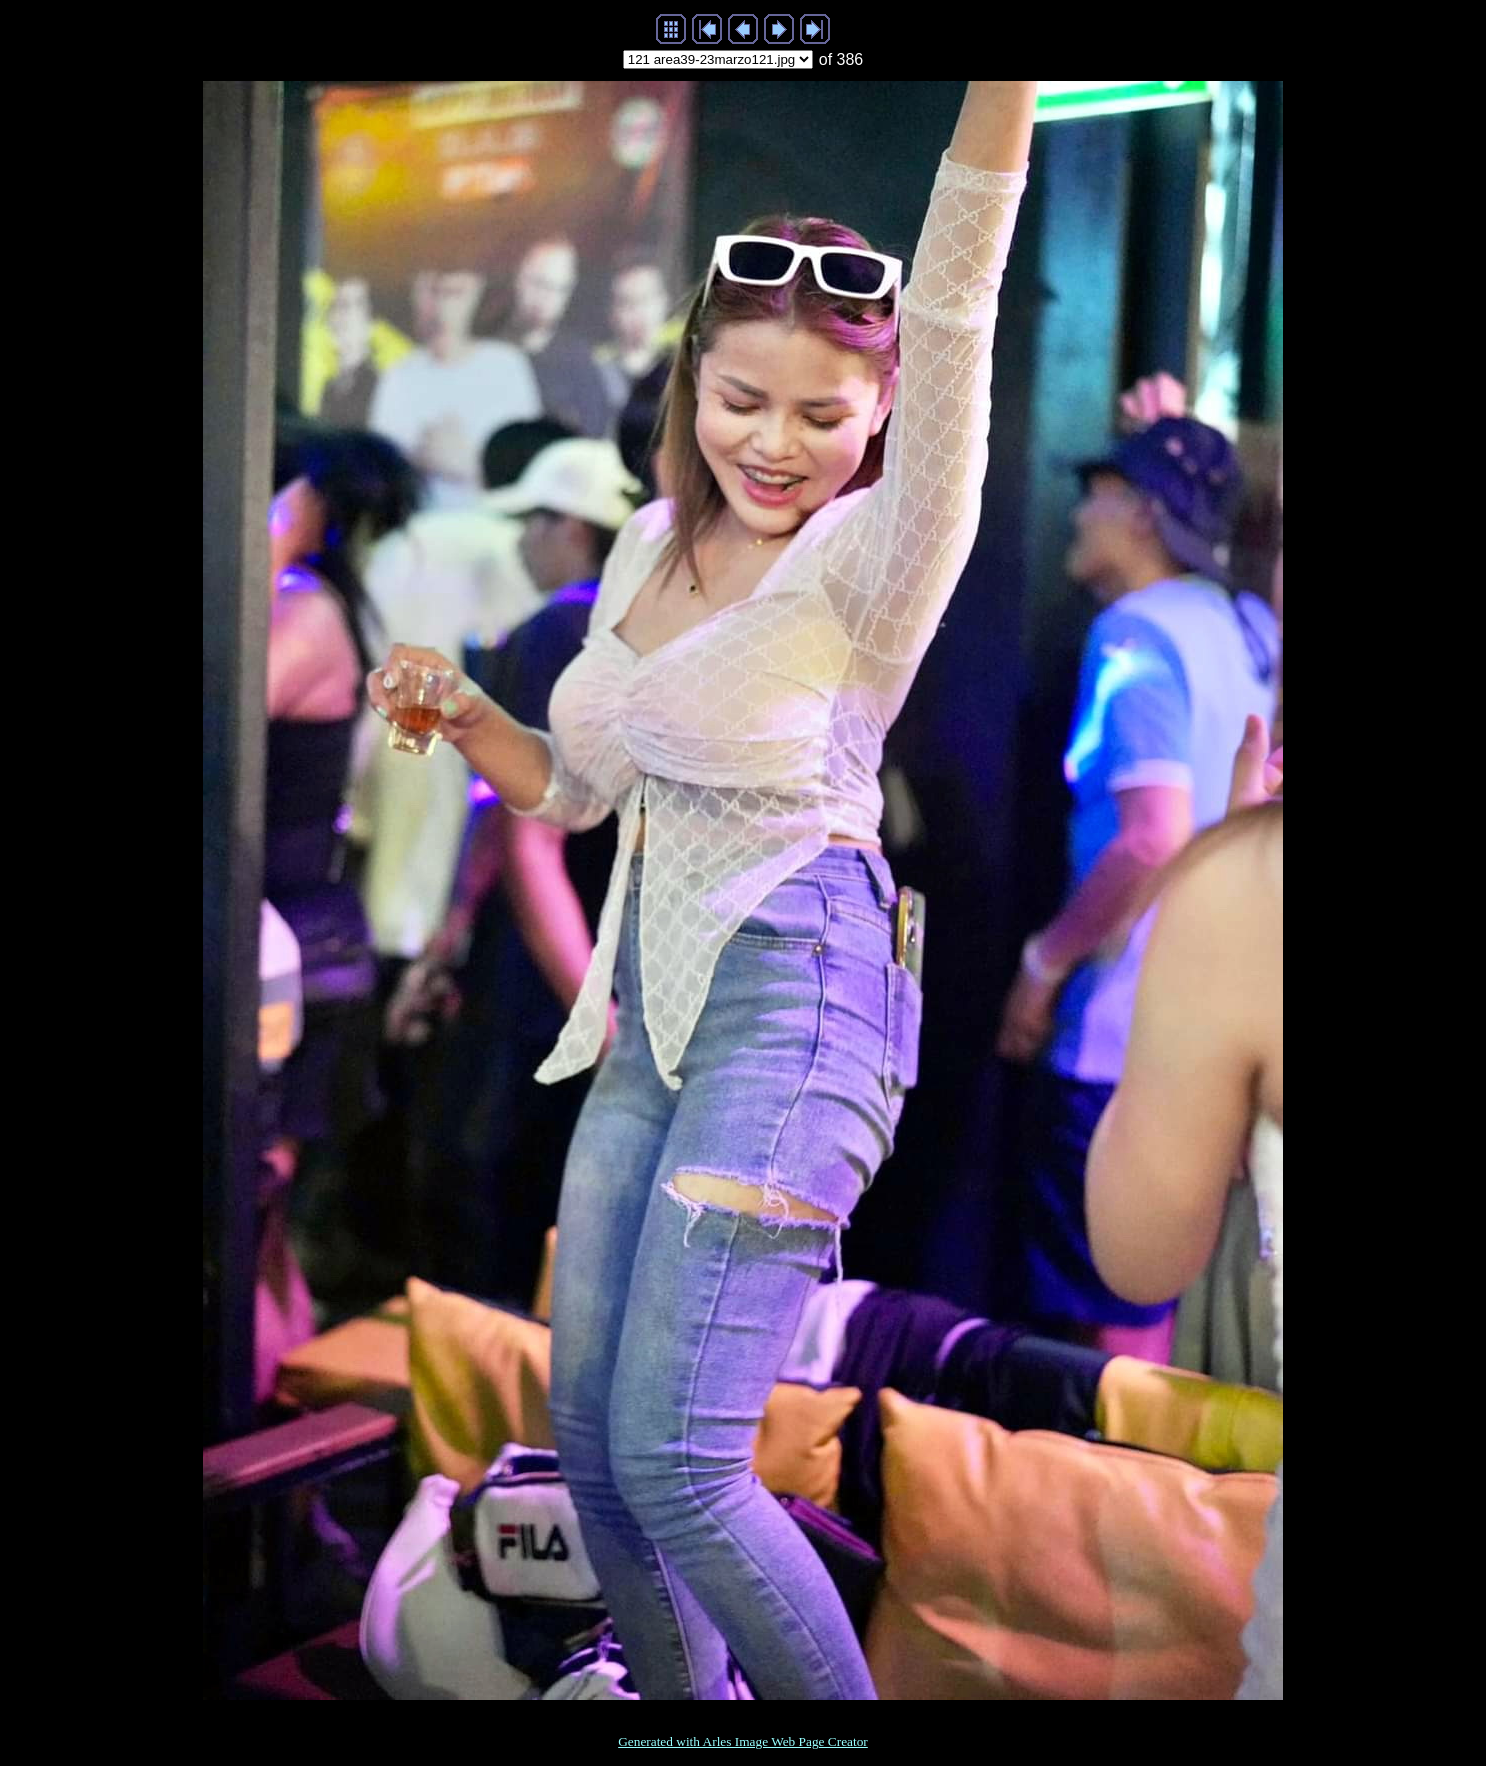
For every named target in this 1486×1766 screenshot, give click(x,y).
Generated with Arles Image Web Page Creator (743, 1741)
